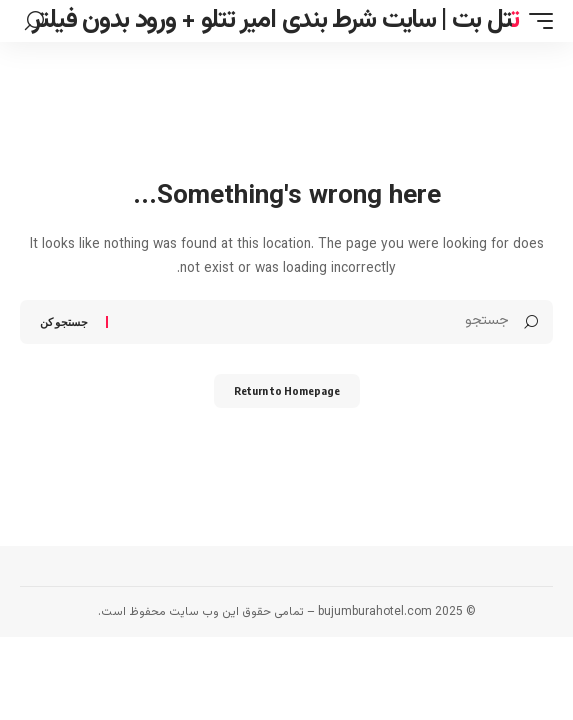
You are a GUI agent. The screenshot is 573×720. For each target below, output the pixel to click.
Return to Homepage (287, 390)
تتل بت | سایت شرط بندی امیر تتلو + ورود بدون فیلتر (275, 20)
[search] (34, 21)
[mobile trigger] (536, 21)
